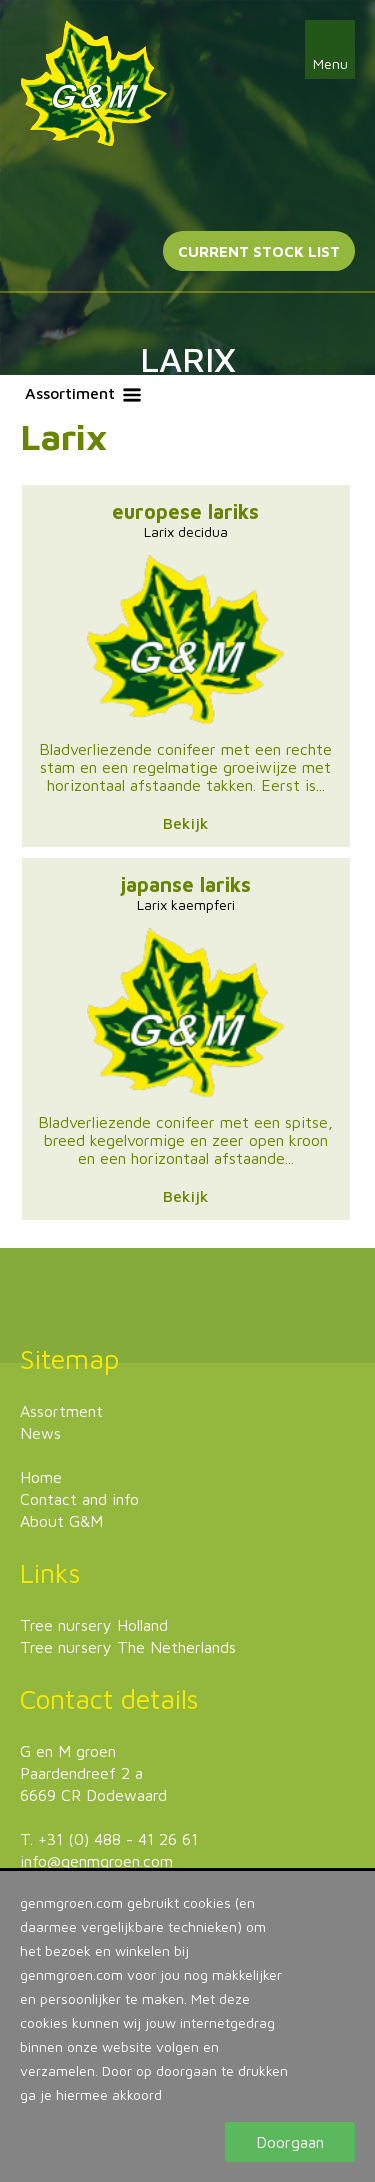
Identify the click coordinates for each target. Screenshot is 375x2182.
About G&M (61, 1521)
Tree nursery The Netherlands (128, 1647)
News (40, 1433)
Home (41, 1477)
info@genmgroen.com (96, 1861)
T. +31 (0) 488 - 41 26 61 (109, 1839)
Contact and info (79, 1499)
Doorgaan (290, 2142)
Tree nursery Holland (94, 1625)
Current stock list (259, 251)
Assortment (61, 1411)
